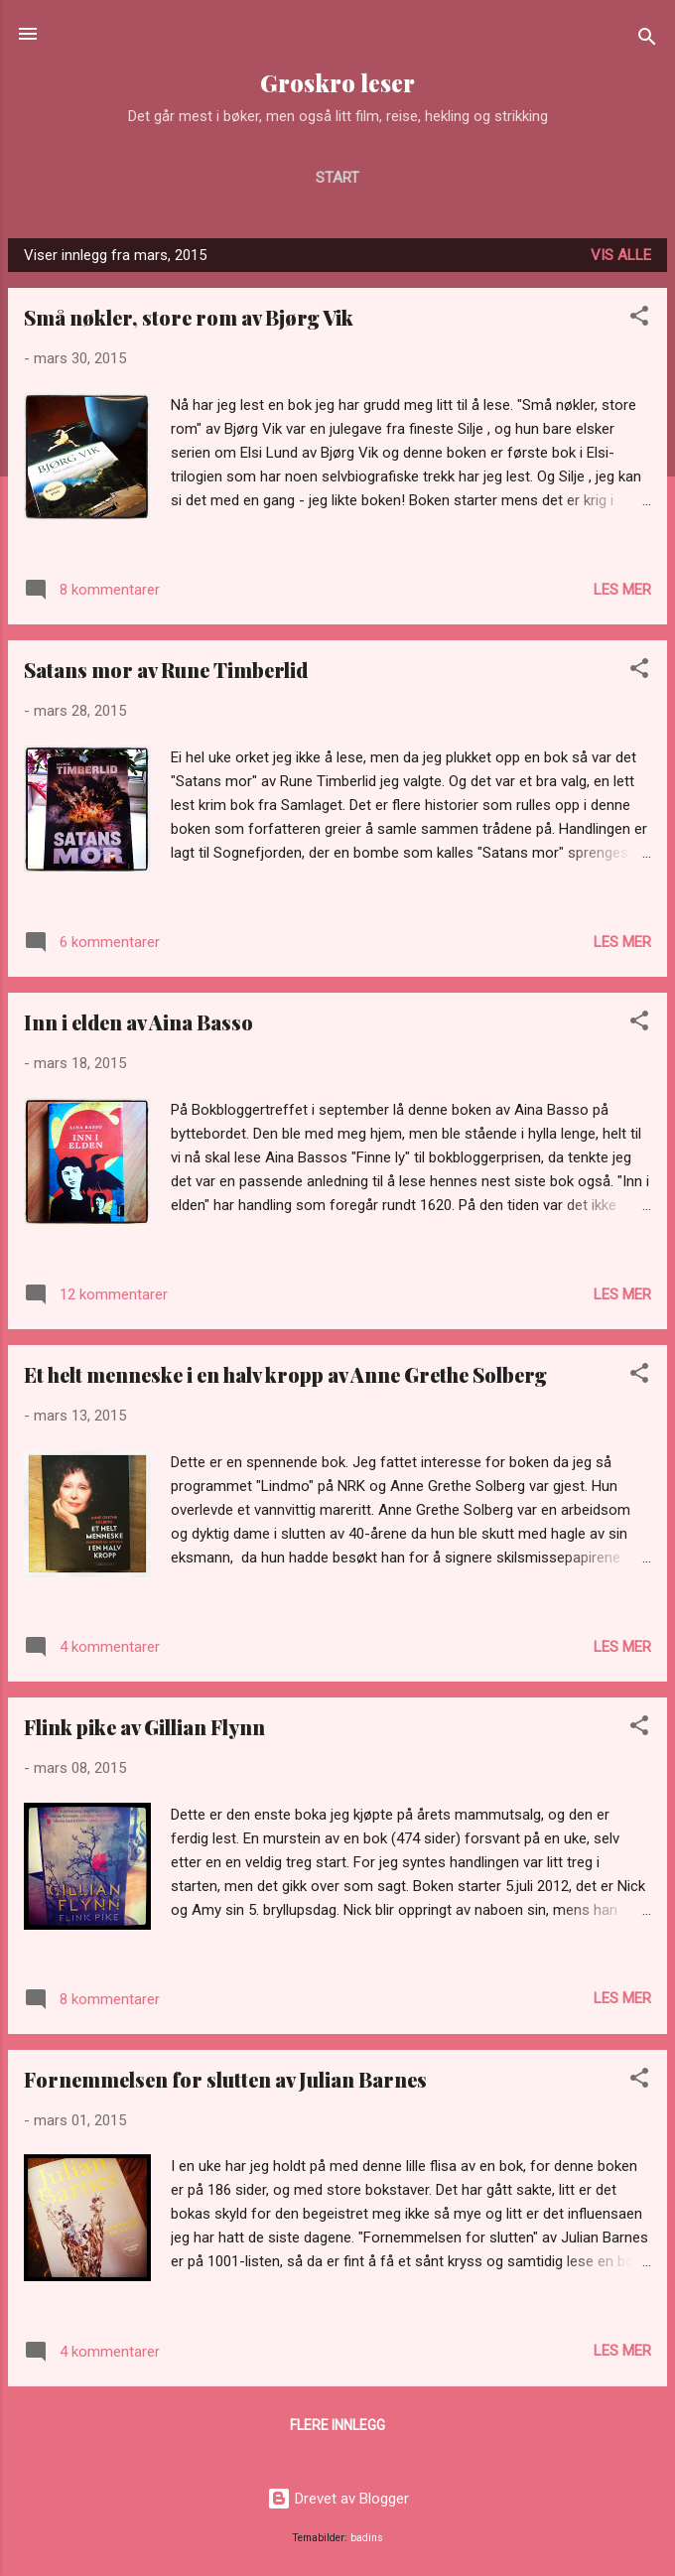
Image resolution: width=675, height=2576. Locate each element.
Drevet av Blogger (338, 2499)
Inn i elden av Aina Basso (138, 1022)
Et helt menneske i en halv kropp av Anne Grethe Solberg (285, 1374)
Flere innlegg (337, 2425)
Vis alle (621, 255)
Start (337, 178)
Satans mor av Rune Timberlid (166, 669)
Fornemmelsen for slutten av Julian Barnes (225, 2079)
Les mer (622, 590)
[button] (639, 319)
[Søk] (647, 40)
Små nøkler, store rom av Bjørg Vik (188, 317)
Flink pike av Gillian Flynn (144, 1726)
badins (366, 2537)
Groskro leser (337, 83)
